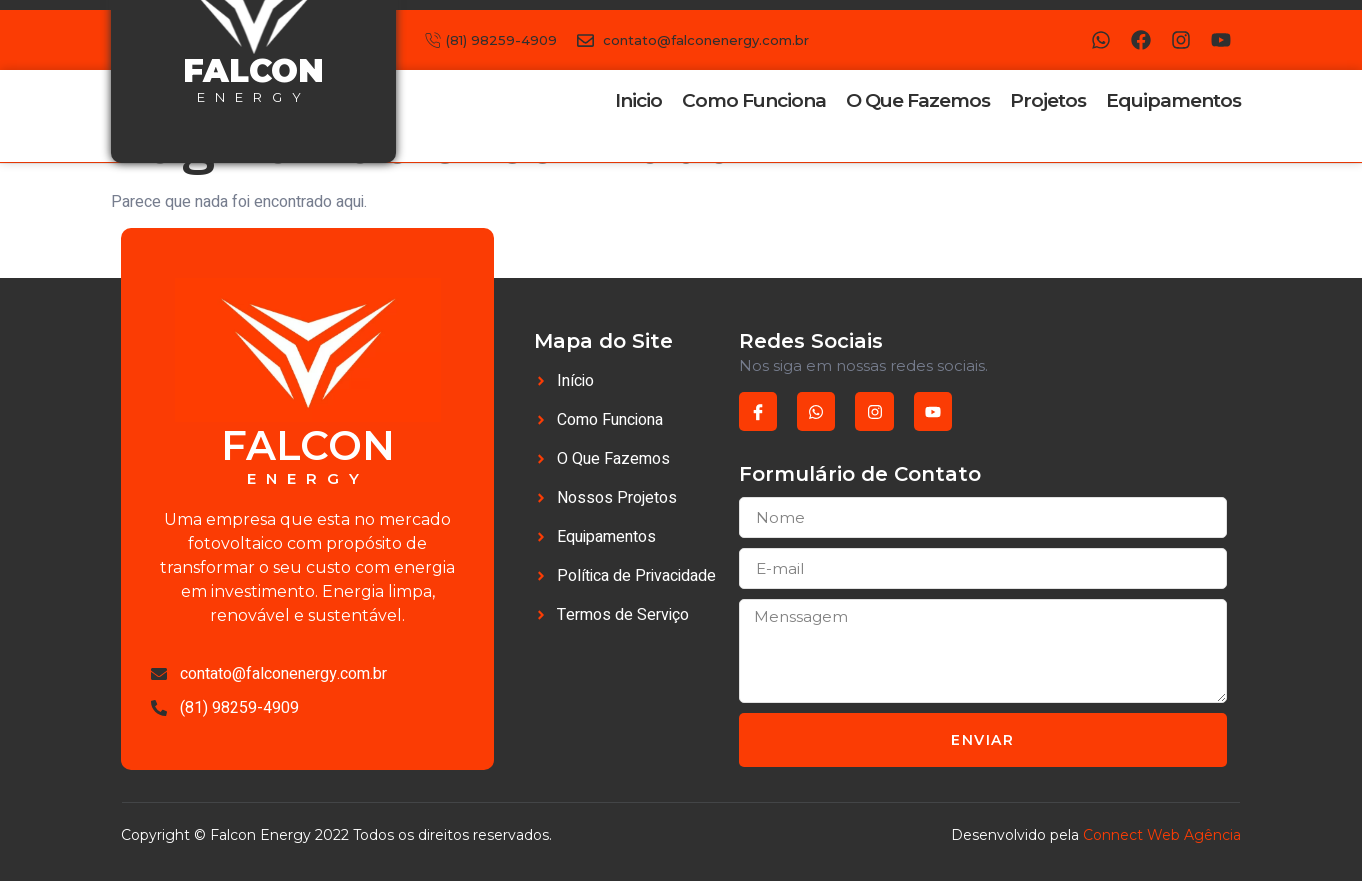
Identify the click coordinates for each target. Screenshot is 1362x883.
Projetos (1048, 100)
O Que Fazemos (918, 100)
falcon (253, 70)
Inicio (638, 100)
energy (254, 97)
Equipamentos (1173, 100)
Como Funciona (754, 100)
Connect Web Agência (1162, 838)
